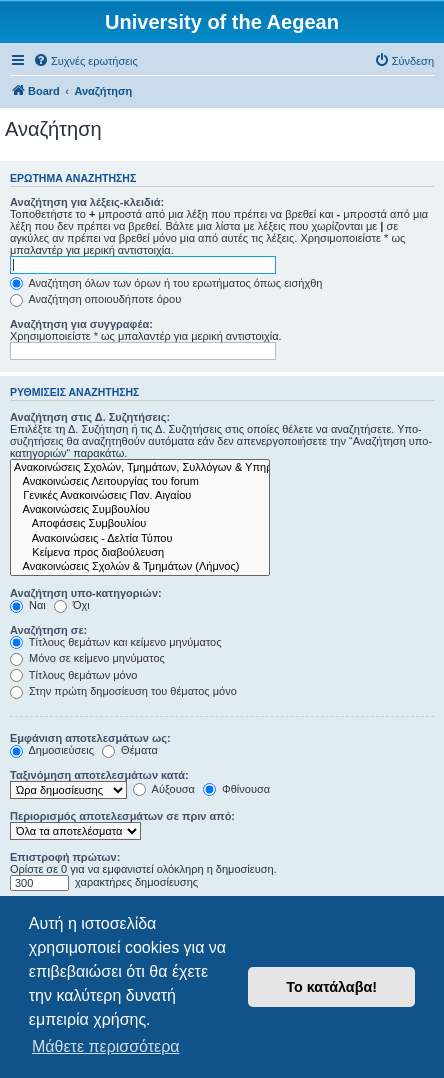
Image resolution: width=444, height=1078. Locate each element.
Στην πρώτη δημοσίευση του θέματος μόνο (123, 691)
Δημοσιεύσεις (52, 750)
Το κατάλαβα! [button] (331, 987)
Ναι (28, 605)
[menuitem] (85, 61)
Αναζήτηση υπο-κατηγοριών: (86, 593)
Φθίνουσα (236, 789)
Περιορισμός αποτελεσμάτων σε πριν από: (122, 816)
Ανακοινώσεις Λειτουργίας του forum (140, 482)
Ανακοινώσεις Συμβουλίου (140, 510)
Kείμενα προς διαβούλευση (140, 553)
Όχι (72, 605)
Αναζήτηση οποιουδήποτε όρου (95, 299)
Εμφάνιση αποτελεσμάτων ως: (90, 738)
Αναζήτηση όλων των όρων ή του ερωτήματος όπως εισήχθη (166, 283)
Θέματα (130, 750)
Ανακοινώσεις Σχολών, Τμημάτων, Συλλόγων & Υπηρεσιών (140, 468)
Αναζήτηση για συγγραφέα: (81, 324)
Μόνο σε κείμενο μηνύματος (87, 658)
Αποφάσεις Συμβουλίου (140, 524)
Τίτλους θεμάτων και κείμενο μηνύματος (116, 642)
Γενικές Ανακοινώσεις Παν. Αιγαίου (140, 496)
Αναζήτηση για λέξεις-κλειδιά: (87, 202)
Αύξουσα (164, 789)
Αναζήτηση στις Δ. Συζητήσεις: (90, 417)
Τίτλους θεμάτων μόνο (73, 675)
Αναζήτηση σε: (48, 630)
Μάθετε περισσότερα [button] (106, 1046)
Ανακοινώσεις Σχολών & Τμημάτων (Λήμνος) (140, 567)
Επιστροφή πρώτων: (65, 857)
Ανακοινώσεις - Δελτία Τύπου (140, 539)
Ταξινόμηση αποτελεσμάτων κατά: (99, 775)
